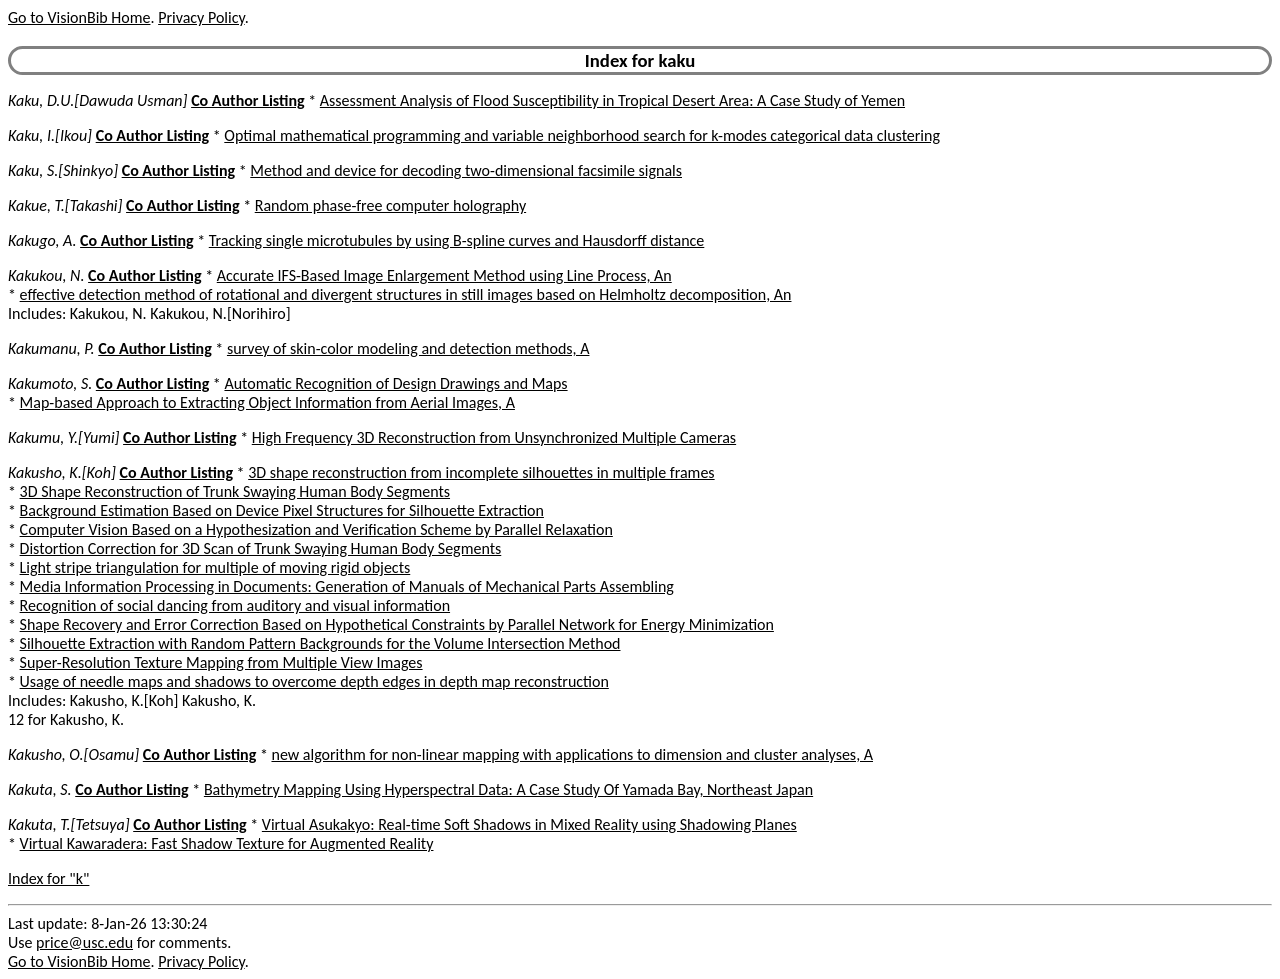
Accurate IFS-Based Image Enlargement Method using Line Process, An (444, 275)
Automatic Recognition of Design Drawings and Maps (395, 383)
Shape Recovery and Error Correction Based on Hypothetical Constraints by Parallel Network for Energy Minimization (397, 624)
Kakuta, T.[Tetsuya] (69, 824)
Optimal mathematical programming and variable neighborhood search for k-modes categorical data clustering (582, 135)
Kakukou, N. (46, 275)
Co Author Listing (247, 100)
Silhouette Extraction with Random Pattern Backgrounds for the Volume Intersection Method (320, 643)
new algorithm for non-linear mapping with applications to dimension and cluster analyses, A (572, 754)
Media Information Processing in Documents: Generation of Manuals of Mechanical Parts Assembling (347, 586)
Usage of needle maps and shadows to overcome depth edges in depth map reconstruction (314, 681)
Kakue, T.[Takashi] (65, 205)
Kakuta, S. (40, 789)
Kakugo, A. (42, 240)
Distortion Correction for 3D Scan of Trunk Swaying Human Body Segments (261, 548)
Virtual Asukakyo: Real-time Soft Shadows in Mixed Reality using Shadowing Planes (529, 824)
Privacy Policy (201, 17)
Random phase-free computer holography (390, 205)
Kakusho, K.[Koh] (62, 472)
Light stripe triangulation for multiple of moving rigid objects (215, 567)
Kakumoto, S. (50, 383)
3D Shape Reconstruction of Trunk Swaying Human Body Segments (235, 491)
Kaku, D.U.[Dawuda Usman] (98, 100)
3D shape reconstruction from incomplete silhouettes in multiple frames (481, 472)
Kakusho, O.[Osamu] (73, 754)
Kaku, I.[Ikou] (50, 135)
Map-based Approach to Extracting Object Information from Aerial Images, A (267, 402)
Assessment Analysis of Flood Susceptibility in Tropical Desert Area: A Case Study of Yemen (612, 100)
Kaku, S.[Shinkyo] (63, 170)
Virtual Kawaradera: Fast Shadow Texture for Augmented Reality (227, 843)
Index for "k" (48, 878)
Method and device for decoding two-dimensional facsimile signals (466, 170)
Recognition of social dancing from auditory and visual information (235, 605)
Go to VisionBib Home (79, 17)
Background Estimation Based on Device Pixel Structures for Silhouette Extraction (282, 510)
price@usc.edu (84, 942)
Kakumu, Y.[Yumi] (63, 437)
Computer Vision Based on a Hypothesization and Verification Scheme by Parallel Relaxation (316, 529)
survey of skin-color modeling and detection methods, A (408, 348)
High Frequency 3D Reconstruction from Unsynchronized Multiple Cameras (494, 437)
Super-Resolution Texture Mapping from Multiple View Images (221, 662)
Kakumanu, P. (51, 348)
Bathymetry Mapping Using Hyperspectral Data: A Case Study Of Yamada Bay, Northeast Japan (508, 789)
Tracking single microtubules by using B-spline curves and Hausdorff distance (457, 240)
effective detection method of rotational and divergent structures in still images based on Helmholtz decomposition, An (406, 294)
